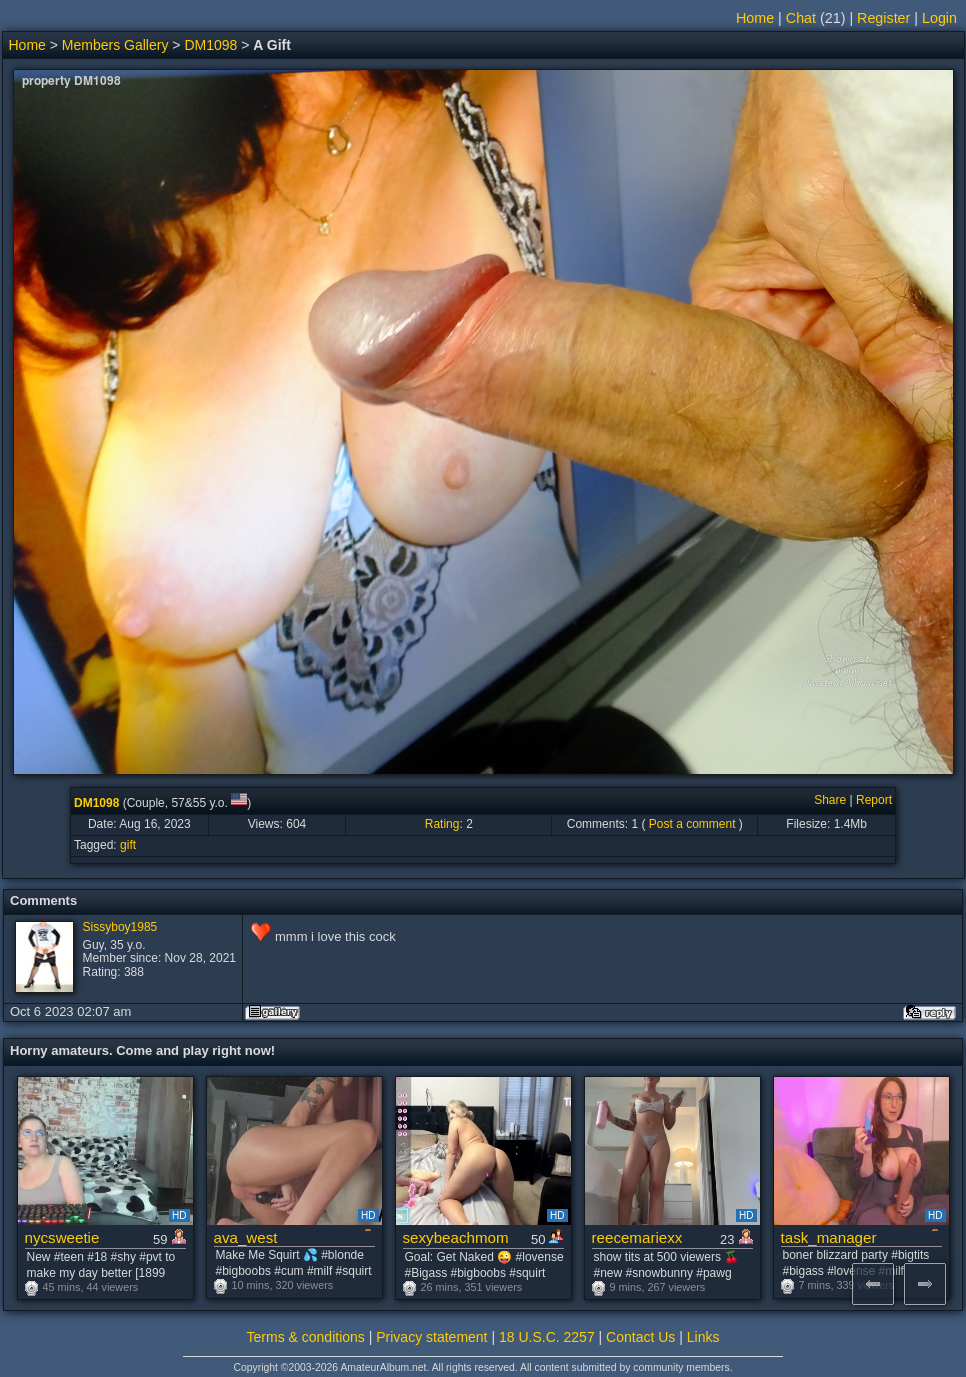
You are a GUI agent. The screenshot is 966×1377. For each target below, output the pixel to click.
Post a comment (692, 824)
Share (830, 800)
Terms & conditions (306, 1337)
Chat (801, 18)
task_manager (829, 1237)
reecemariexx (637, 1237)
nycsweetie (62, 1237)
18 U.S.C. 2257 (547, 1337)
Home (755, 18)
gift (128, 845)
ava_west (246, 1237)
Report (874, 800)
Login (939, 18)
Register (883, 18)
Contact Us (640, 1337)
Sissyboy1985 (120, 927)
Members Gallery (115, 45)
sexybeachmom (456, 1237)
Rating (442, 824)
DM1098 (210, 45)
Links (703, 1337)
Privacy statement (431, 1337)
